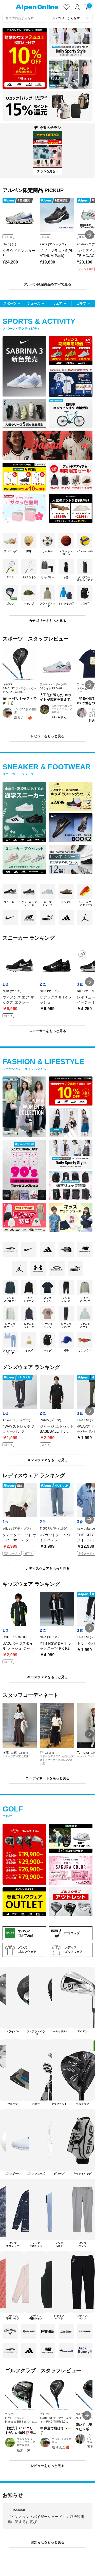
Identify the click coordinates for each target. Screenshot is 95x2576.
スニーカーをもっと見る (47, 1031)
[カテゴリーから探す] (71, 18)
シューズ (33, 303)
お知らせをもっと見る (48, 2542)
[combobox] (24, 18)
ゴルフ (81, 303)
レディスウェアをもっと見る (47, 1568)
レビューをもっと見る (48, 736)
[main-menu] (7, 7)
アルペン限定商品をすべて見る (47, 284)
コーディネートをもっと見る (47, 1778)
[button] (89, 234)
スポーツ (9, 303)
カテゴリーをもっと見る (47, 621)
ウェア (57, 303)
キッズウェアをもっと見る (47, 1677)
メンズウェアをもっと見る (47, 1460)
